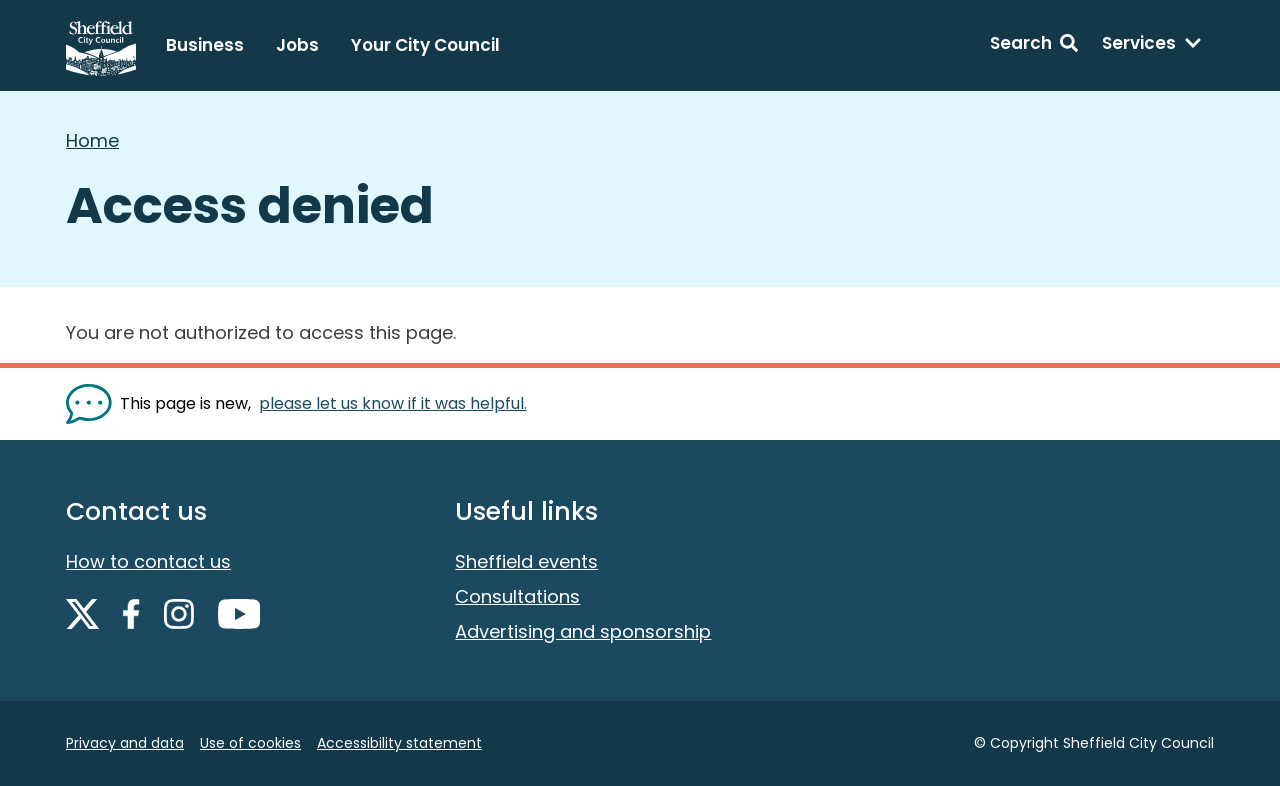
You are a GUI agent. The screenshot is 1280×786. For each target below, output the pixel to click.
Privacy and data (125, 743)
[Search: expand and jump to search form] (1034, 46)
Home (92, 140)
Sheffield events (526, 561)
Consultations (517, 596)
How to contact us (148, 561)
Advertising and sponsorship (583, 631)
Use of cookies (250, 743)
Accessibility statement (399, 743)
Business (205, 45)
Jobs (297, 45)
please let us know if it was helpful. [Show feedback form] (393, 403)
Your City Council (425, 45)
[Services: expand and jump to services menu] (1152, 46)
